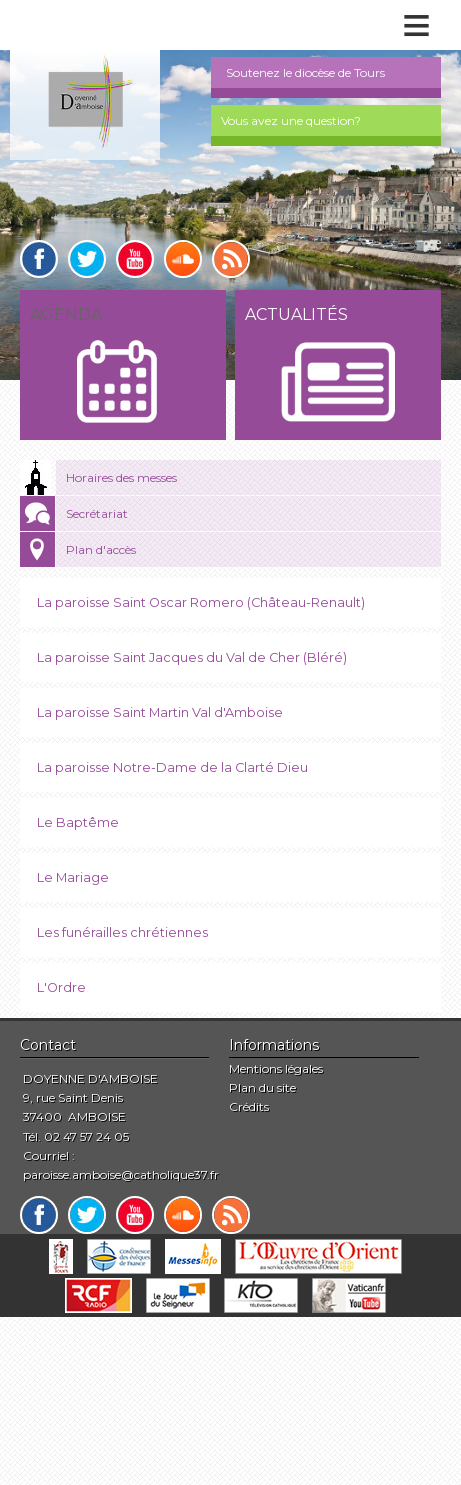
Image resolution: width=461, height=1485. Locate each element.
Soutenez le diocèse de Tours (305, 72)
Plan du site (262, 1087)
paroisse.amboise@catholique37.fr (121, 1174)
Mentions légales (276, 1068)
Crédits (249, 1106)
